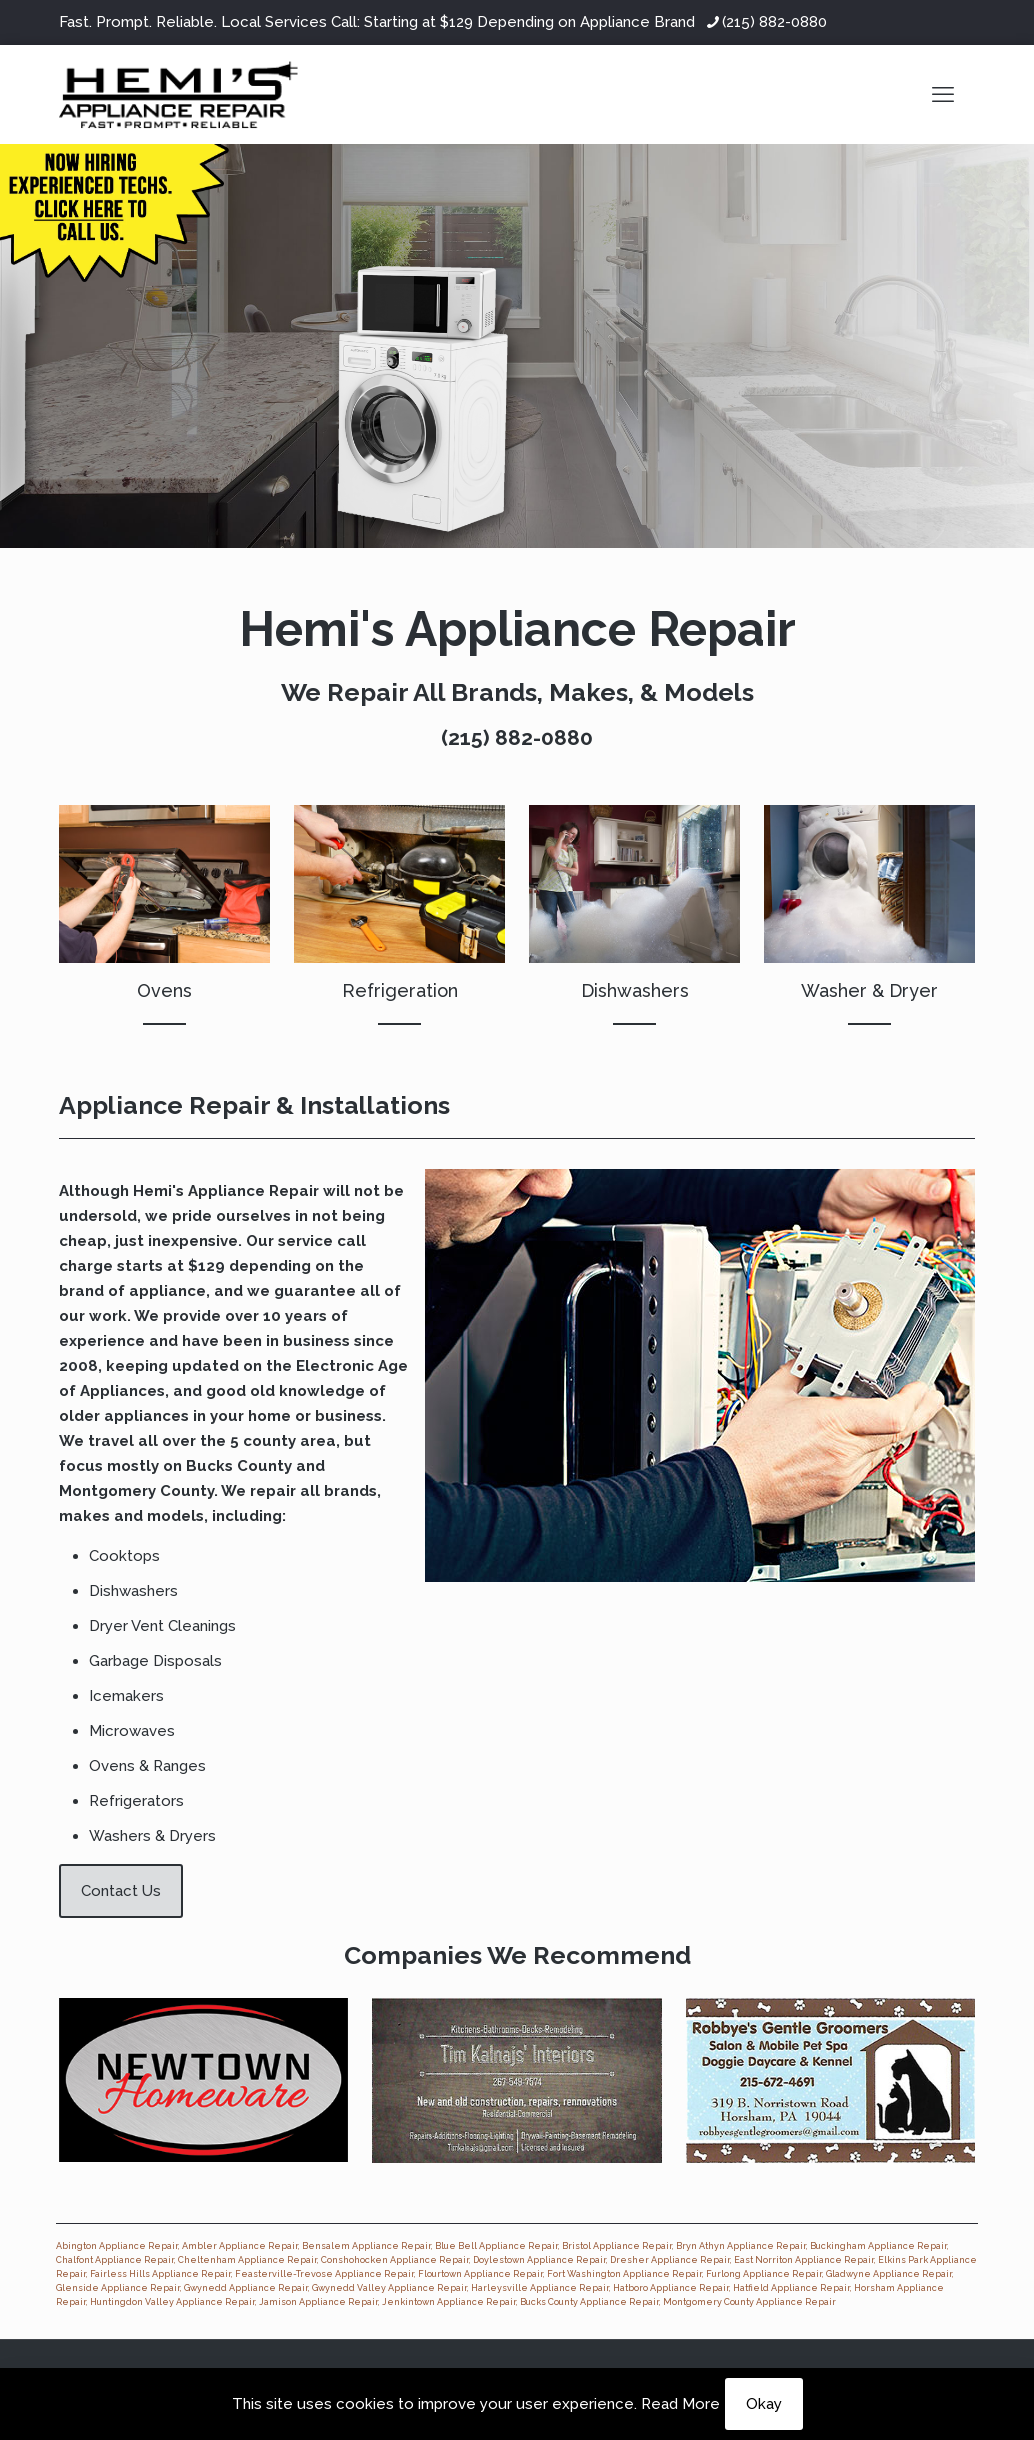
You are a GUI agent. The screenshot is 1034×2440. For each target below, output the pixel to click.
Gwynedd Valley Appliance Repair (389, 2288)
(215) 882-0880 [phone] (774, 22)
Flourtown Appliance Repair (480, 2274)
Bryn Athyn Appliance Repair (741, 2246)
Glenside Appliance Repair (118, 2288)
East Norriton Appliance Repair (804, 2260)
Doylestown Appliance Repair (539, 2260)
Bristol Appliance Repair (617, 2246)
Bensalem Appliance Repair (366, 2246)
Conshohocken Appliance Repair (395, 2260)
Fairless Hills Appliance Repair (160, 2274)
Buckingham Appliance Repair (878, 2246)
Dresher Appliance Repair (670, 2260)
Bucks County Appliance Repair (589, 2302)
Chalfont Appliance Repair (115, 2260)
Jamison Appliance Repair (318, 2302)
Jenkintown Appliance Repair (449, 2302)
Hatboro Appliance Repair (671, 2288)
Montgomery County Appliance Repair (749, 2302)
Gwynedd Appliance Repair (246, 2288)
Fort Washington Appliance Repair (624, 2274)
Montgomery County (136, 1491)
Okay (764, 2404)
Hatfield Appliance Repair (791, 2288)
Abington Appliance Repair (117, 2246)
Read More (680, 2404)
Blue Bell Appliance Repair (496, 2246)
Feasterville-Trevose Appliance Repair (324, 2274)
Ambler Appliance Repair (240, 2246)
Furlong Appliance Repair (764, 2274)
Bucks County (239, 1466)
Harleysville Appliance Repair (540, 2288)
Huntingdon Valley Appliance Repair (172, 2302)
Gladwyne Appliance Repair (889, 2274)
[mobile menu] (943, 94)
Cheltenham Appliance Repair (247, 2260)
